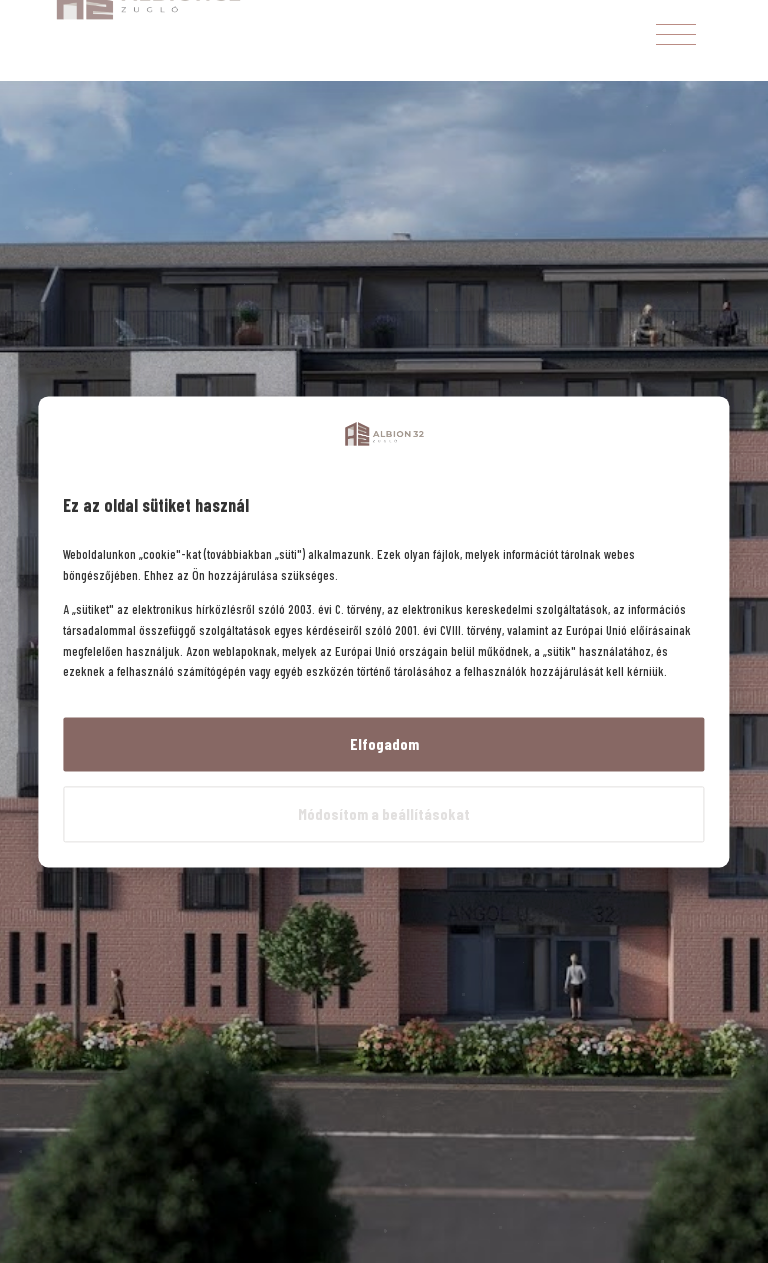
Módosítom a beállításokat (384, 813)
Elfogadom (384, 744)
